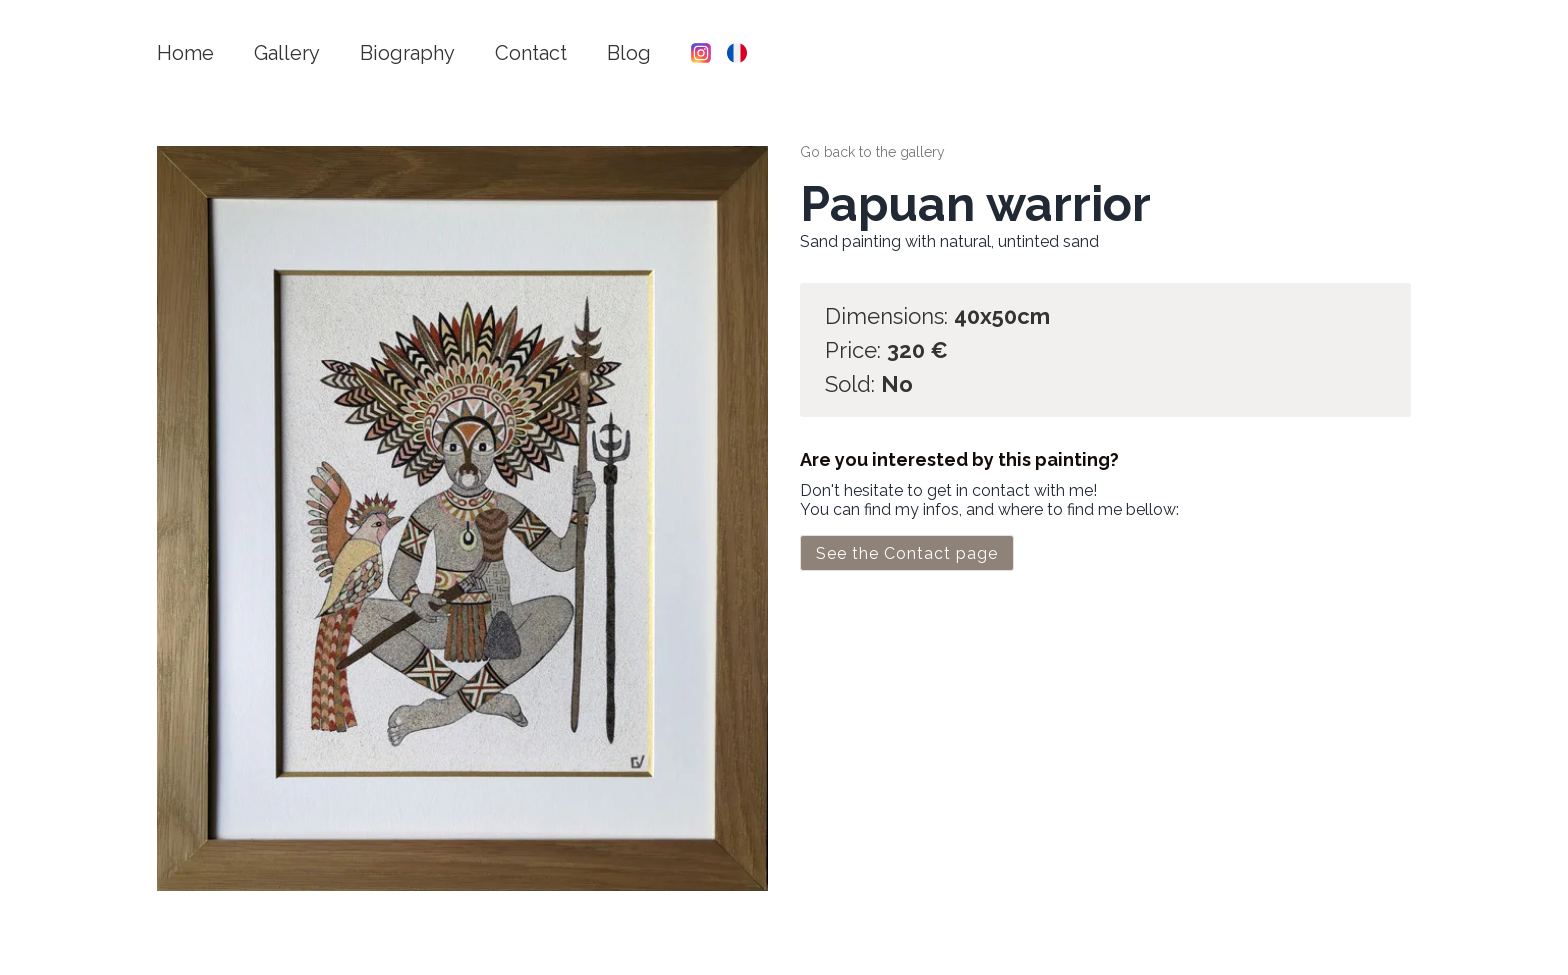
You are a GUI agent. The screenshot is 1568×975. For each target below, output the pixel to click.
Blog (629, 53)
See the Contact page (907, 553)
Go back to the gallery (872, 152)
